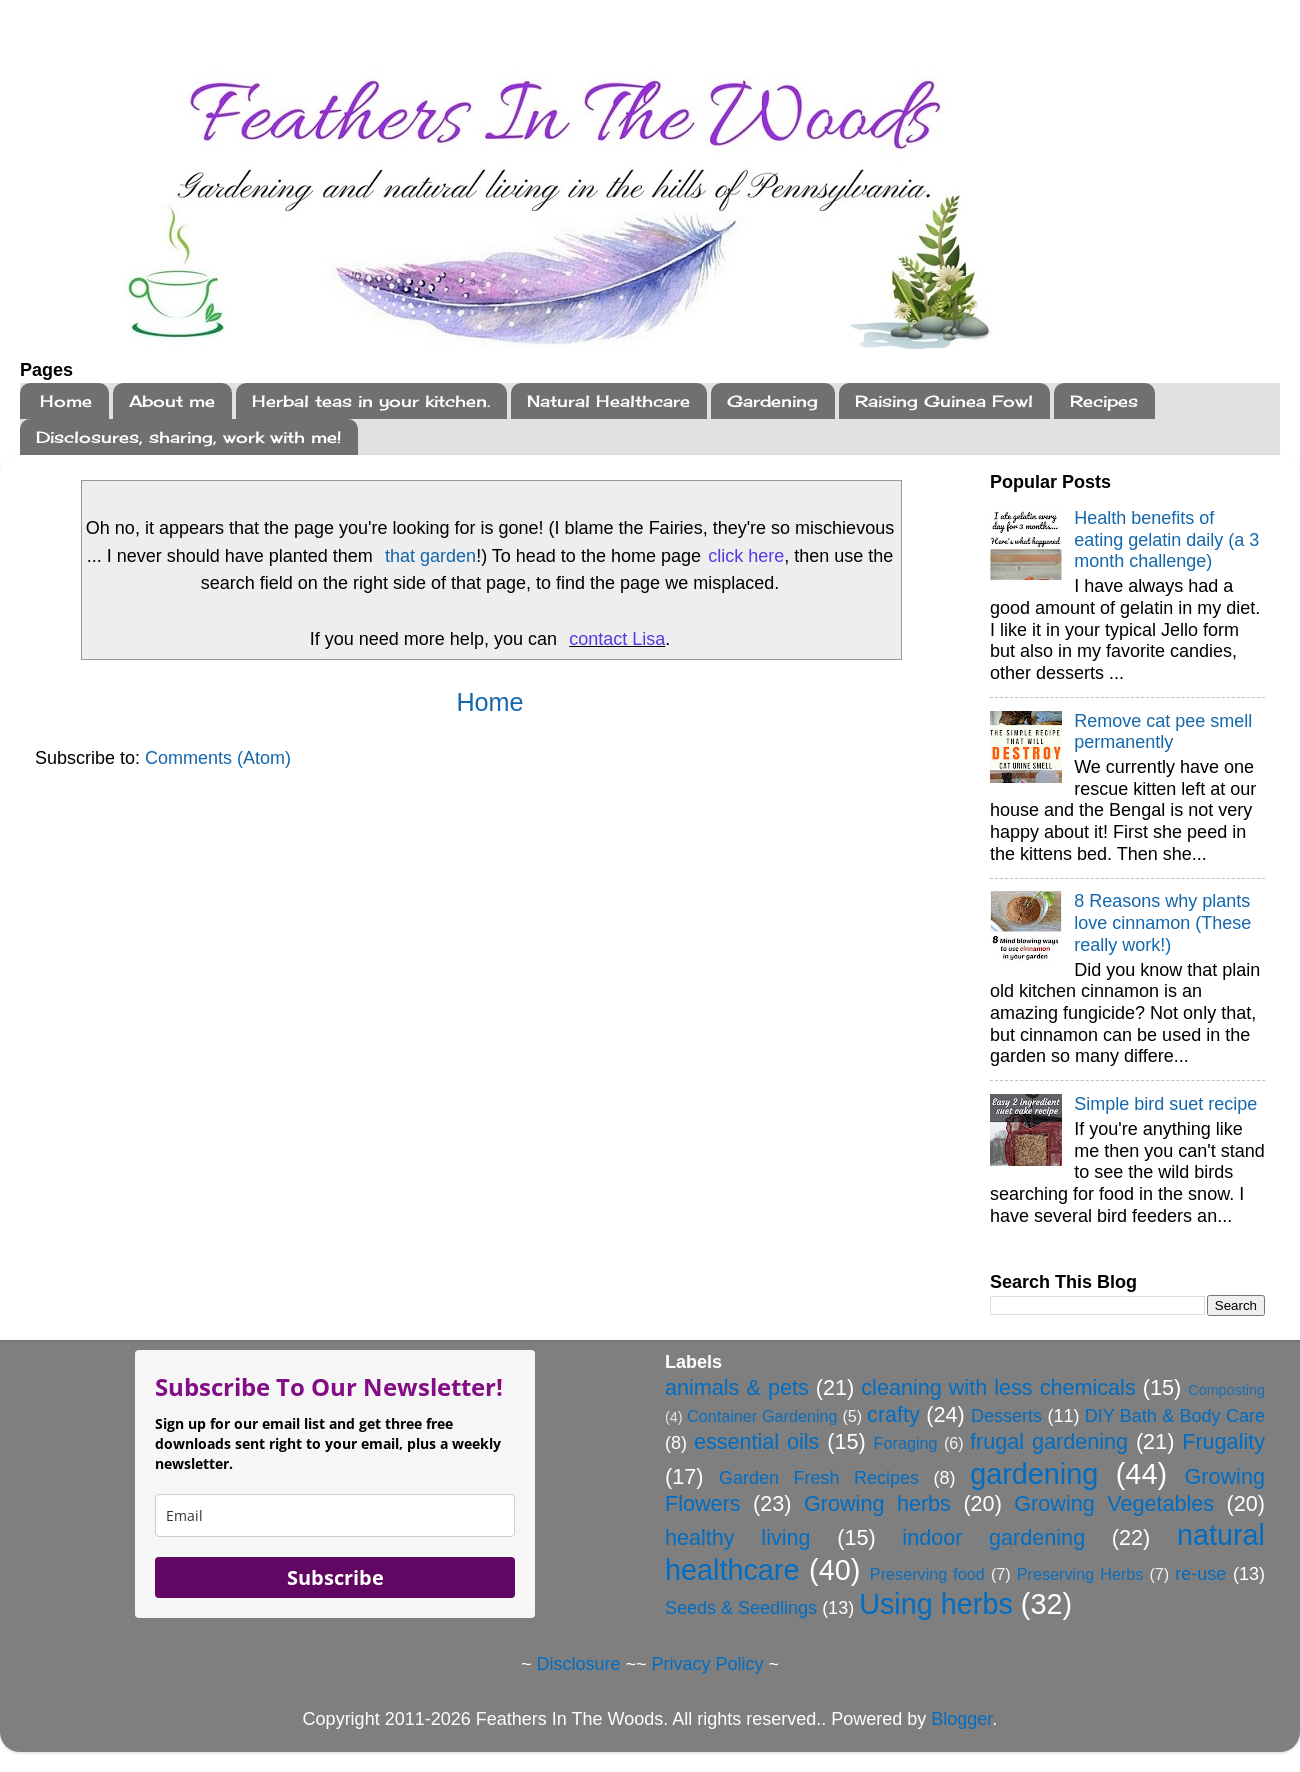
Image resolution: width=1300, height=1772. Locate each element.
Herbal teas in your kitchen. (371, 401)
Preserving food (927, 1574)
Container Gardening (762, 1416)
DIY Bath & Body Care (1175, 1416)
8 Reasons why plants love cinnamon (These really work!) (1162, 922)
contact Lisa (617, 639)
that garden (430, 556)
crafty (893, 1414)
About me (172, 401)
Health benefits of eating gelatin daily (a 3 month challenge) (1166, 539)
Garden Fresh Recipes (819, 1478)
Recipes (1104, 401)
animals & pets (737, 1387)
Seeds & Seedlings (741, 1608)
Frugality (1223, 1441)
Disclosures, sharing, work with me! (188, 437)
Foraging (906, 1443)
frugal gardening (1049, 1441)
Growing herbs (877, 1503)
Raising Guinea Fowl (944, 401)
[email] (335, 1515)
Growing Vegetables (1114, 1503)
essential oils (757, 1441)
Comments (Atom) (218, 758)
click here (746, 556)
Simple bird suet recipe (1165, 1104)
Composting (1226, 1390)
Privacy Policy (708, 1664)
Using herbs (936, 1604)
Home (66, 401)
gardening (1034, 1474)
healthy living (738, 1537)
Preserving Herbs (1080, 1574)
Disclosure (578, 1664)
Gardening (772, 401)
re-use (1200, 1574)
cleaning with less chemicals (998, 1387)
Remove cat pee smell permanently (1163, 732)
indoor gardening (993, 1537)
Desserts (1006, 1416)
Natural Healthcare (608, 401)
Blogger (961, 1719)
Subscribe (335, 1577)
